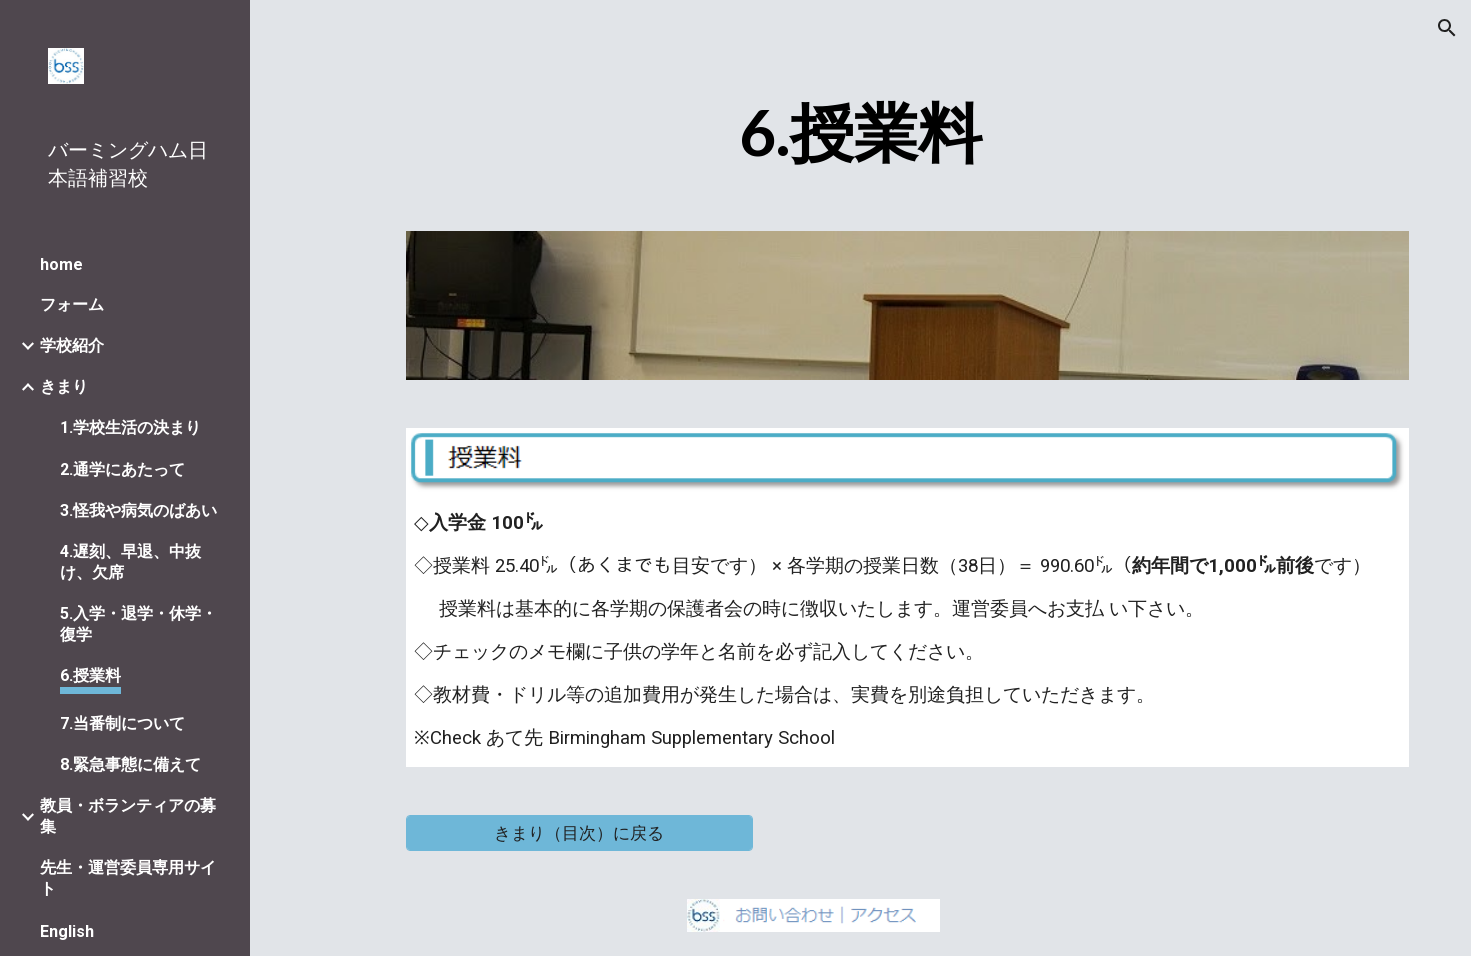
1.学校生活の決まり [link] (130, 427)
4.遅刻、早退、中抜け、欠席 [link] (130, 562)
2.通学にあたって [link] (122, 469)
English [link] (67, 931)
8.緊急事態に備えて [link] (130, 764)
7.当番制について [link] (122, 723)
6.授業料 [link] (90, 675)
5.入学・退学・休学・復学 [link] (138, 624)
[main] (861, 133)
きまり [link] (64, 386)
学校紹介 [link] (72, 345)
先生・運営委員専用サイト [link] (128, 878)
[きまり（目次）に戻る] (579, 832)
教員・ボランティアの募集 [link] (128, 816)
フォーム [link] (72, 304)
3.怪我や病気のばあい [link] (138, 510)
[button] (1447, 28)
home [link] (61, 264)
